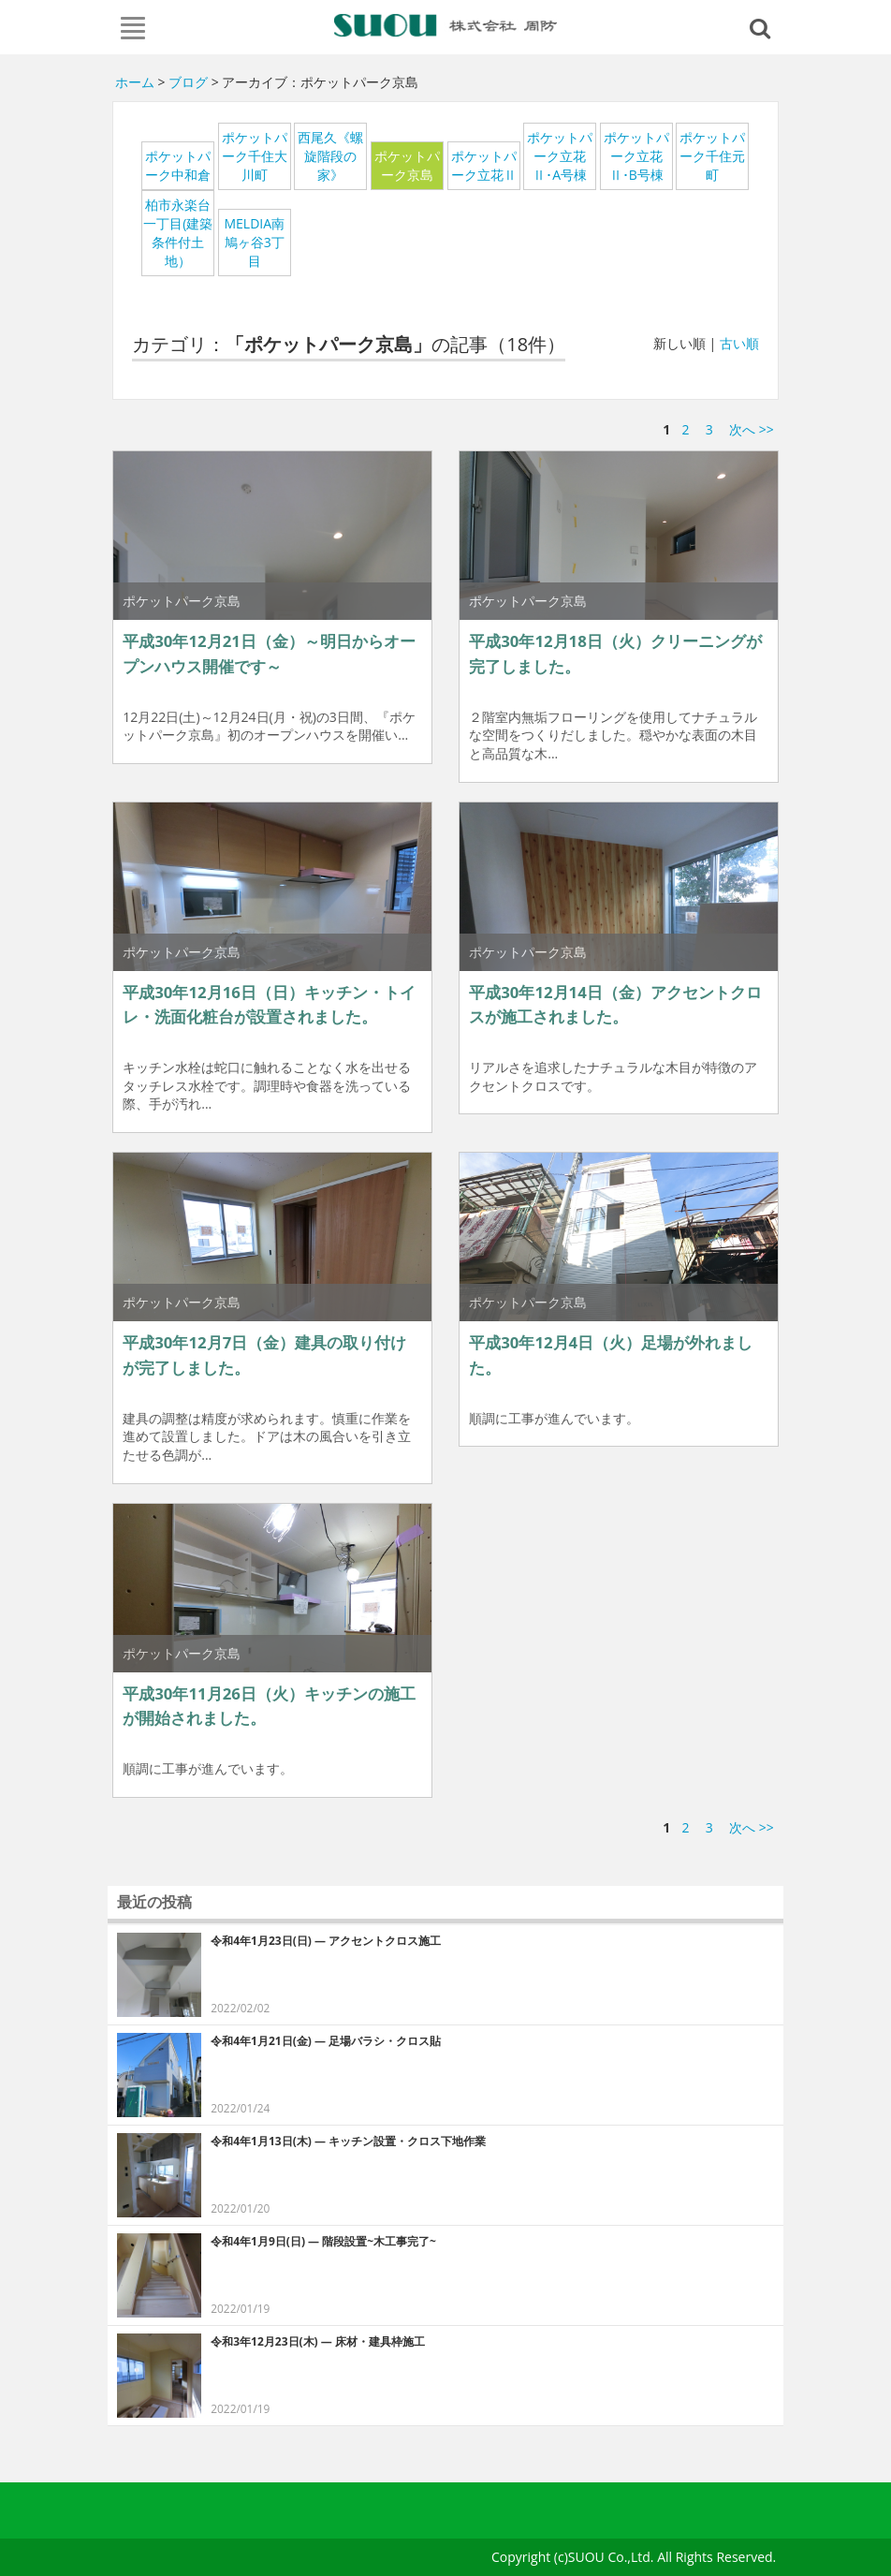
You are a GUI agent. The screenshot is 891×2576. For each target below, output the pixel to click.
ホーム (134, 82)
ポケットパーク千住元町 (712, 156)
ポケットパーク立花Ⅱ (484, 165)
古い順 (739, 343)
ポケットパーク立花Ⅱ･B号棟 (636, 156)
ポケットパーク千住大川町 (254, 156)
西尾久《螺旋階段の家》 (330, 156)
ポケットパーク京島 (407, 165)
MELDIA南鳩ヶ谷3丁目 (254, 242)
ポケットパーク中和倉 (178, 165)
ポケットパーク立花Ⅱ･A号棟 (559, 156)
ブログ (188, 82)
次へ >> (751, 429)
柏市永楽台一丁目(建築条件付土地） (177, 233)
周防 (446, 25)
